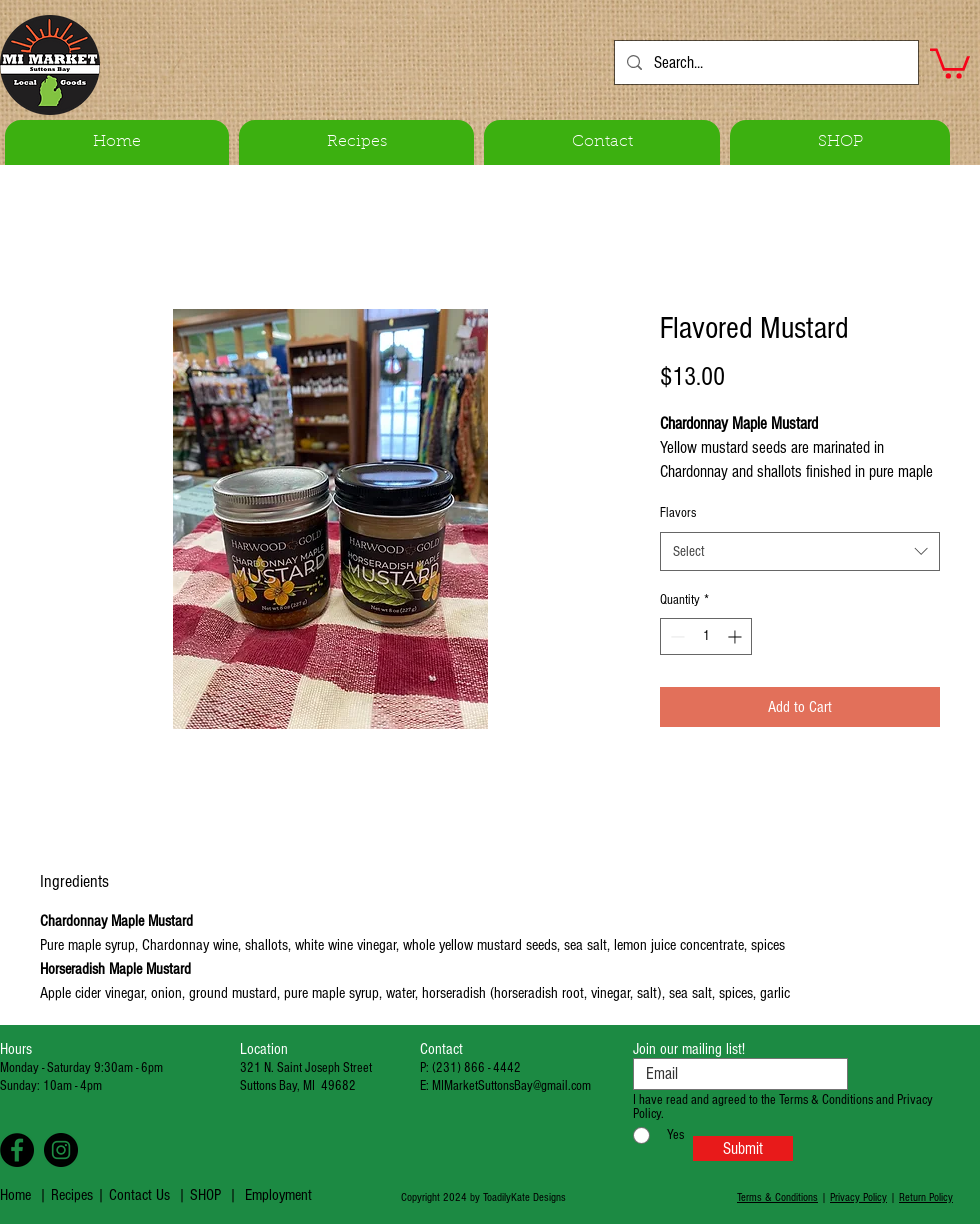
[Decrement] (675, 636)
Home (15, 1195)
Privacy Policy (858, 1197)
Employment (278, 1195)
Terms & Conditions (777, 1197)
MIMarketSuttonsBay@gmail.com (511, 1086)
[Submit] (743, 1148)
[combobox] (800, 551)
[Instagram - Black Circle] (61, 1150)
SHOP (205, 1195)
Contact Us (139, 1195)
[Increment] (736, 636)
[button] (950, 62)
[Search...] (765, 62)
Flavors (678, 513)
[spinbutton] (706, 636)
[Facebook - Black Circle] (17, 1150)
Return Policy (926, 1197)
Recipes (74, 1195)
